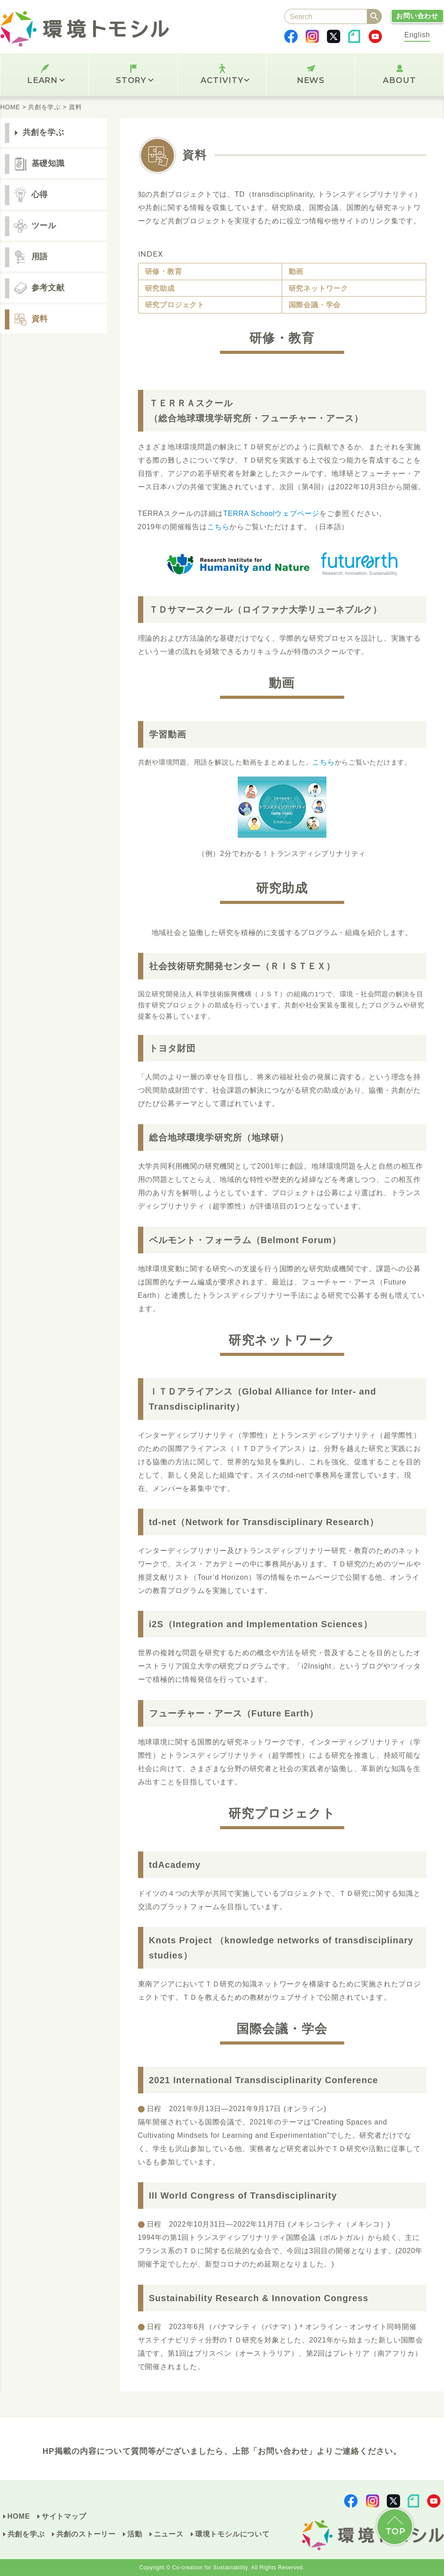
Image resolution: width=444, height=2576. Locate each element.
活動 (134, 2534)
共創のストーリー (86, 2534)
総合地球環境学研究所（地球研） (219, 1137)
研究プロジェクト (174, 305)
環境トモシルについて (232, 2534)
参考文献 (48, 287)
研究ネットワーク (318, 288)
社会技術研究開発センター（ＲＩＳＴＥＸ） (242, 966)
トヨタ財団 (172, 1048)
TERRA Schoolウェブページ (271, 513)
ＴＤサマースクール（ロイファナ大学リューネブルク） (265, 609)
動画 (296, 271)
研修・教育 (163, 271)
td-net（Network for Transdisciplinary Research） (264, 1522)
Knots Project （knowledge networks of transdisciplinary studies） (281, 1947)
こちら (218, 527)
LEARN (46, 80)
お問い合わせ (417, 16)
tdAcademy (175, 1865)
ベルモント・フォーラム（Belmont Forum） (245, 1240)
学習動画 (167, 734)
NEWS (311, 80)
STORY (134, 80)
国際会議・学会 (315, 305)
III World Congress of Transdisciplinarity (243, 2195)
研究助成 (160, 288)
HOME (19, 2516)
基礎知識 (48, 163)
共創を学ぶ (44, 132)
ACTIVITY (224, 80)
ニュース (169, 2534)
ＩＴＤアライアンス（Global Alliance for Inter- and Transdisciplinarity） (263, 1399)
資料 (39, 318)
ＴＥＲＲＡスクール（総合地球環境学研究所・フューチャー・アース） (256, 410)
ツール (44, 225)
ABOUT (399, 80)
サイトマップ (64, 2516)
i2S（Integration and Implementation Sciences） (261, 1624)
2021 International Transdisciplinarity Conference (263, 2080)
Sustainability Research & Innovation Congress (259, 2298)
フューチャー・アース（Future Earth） (234, 1713)
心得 (39, 194)
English (417, 35)
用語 (39, 256)
